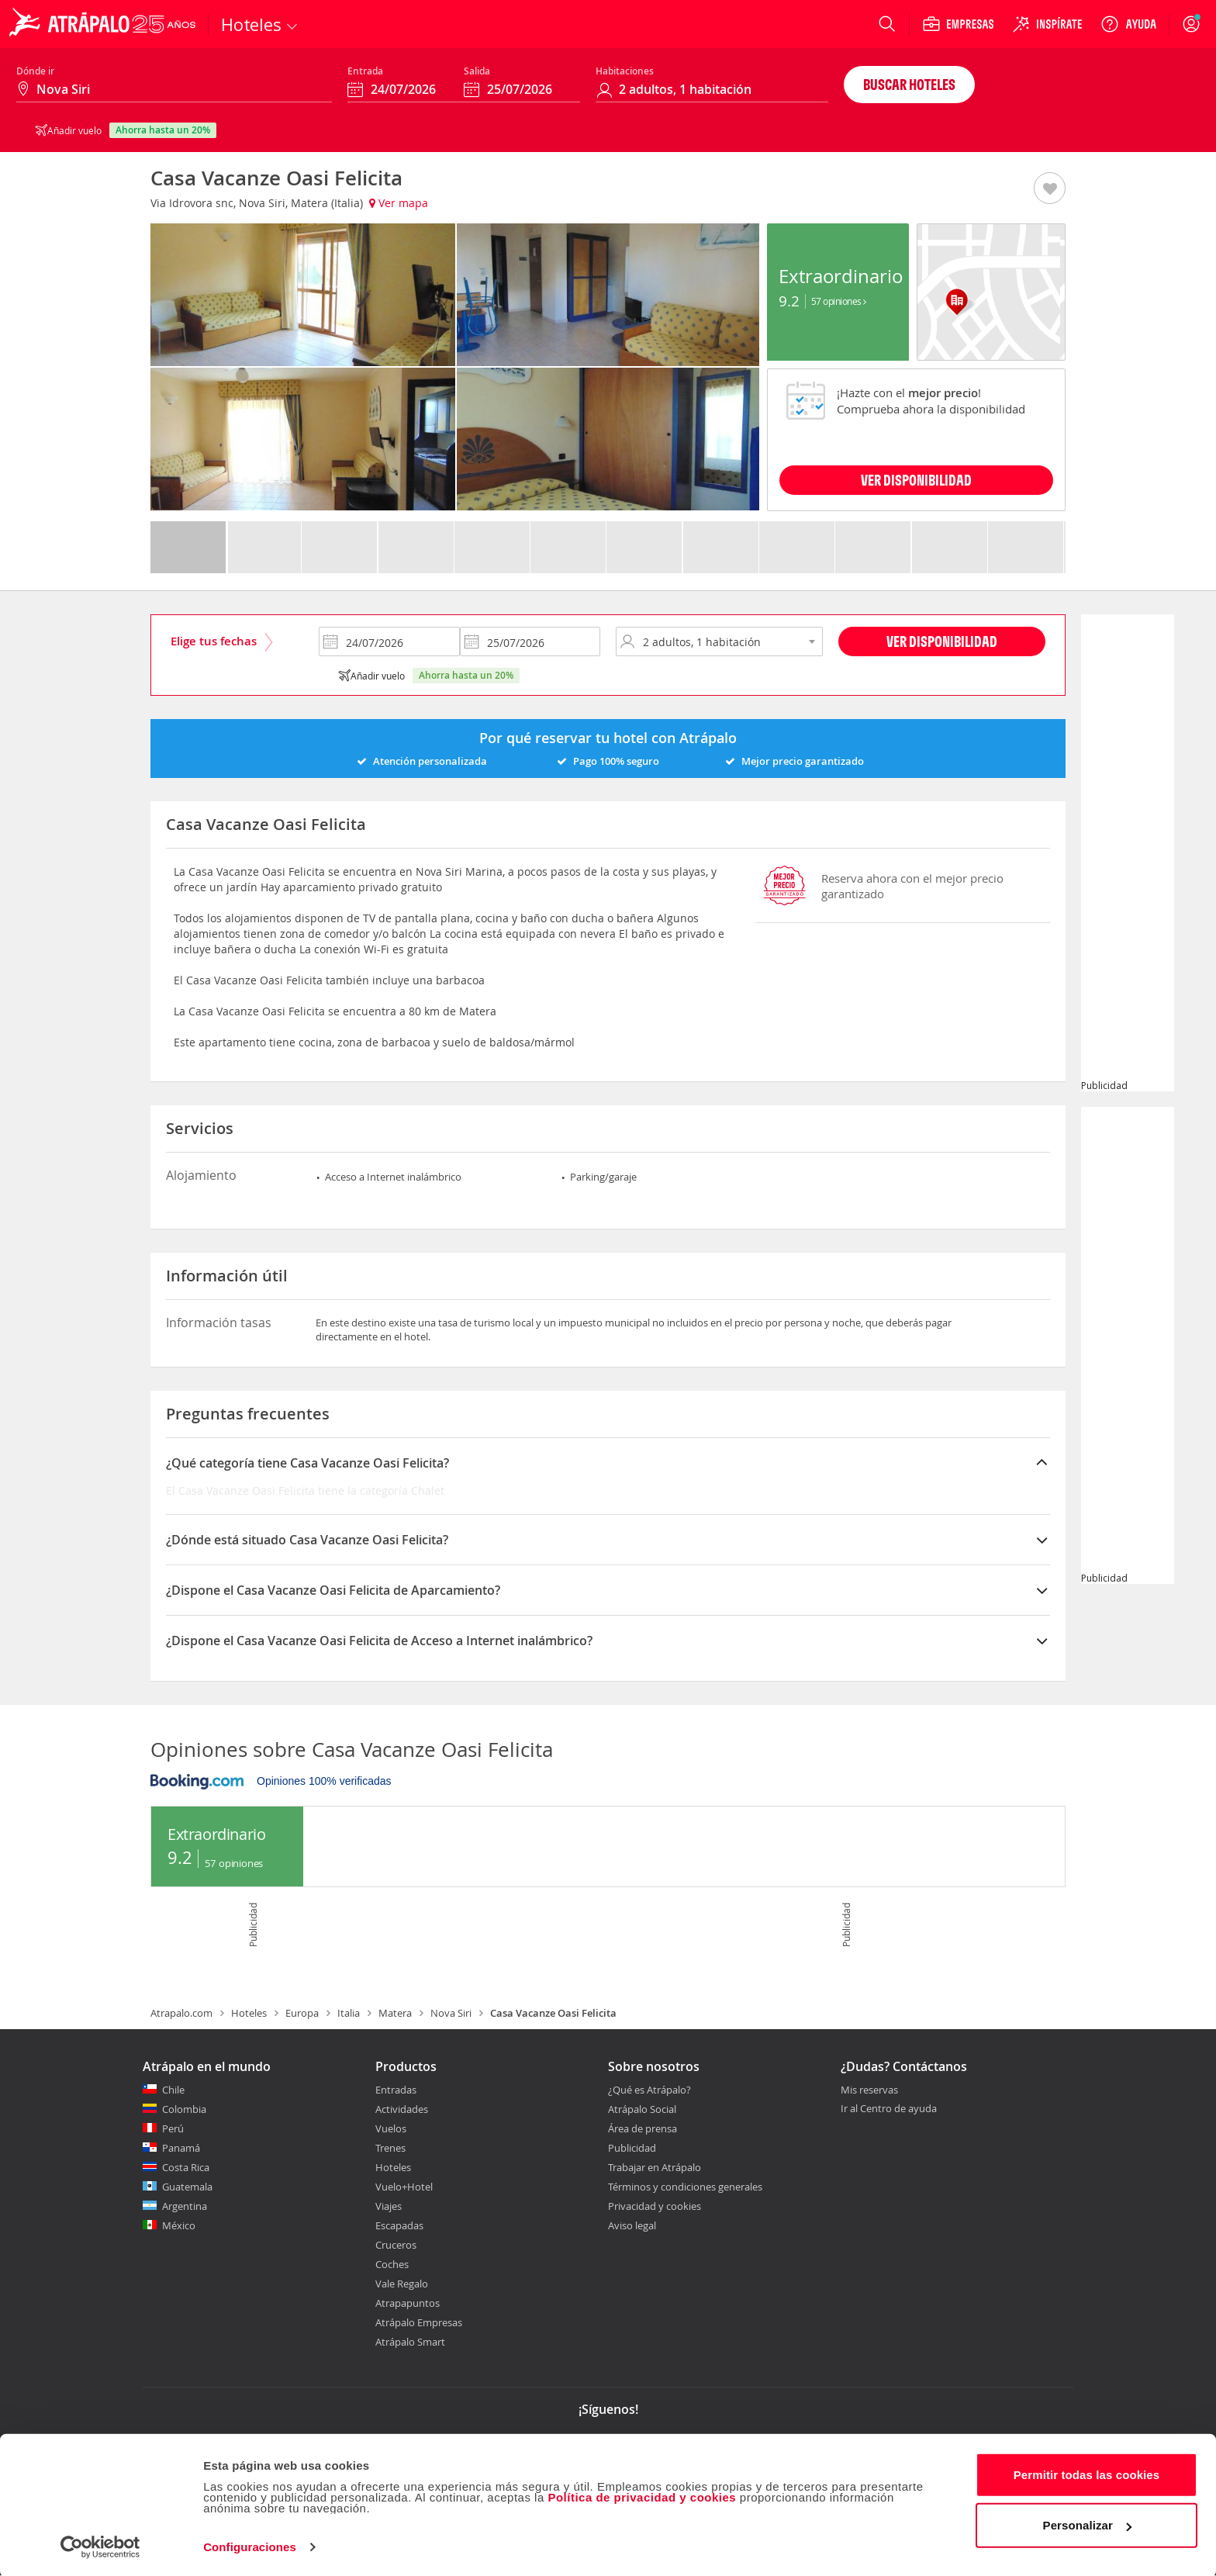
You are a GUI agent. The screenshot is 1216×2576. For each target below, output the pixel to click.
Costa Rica (185, 2167)
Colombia (184, 2109)
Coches (392, 2264)
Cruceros (395, 2245)
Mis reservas (869, 2090)
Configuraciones (249, 2545)
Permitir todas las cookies (1087, 2473)
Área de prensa (642, 2128)
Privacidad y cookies (654, 2206)
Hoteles (249, 2013)
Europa (302, 2013)
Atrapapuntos (407, 2303)
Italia (348, 2013)
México (178, 2225)
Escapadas (399, 2225)
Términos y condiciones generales (685, 2187)
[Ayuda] (1128, 24)
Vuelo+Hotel (404, 2187)
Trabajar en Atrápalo (654, 2167)
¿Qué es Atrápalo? (649, 2090)
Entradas (395, 2090)
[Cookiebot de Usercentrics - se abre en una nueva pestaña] (100, 2545)
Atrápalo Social (642, 2109)
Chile (173, 2090)
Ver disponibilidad (941, 641)
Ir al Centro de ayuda (889, 2109)
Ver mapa (398, 202)
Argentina (184, 2206)
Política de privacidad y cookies (642, 2495)
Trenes (390, 2148)
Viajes (388, 2206)
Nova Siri (451, 2013)
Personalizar (1087, 2523)
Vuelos (390, 2128)
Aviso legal (632, 2225)
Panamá (181, 2148)
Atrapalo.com (181, 2013)
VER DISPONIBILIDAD (916, 479)
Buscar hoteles (909, 84)
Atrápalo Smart (410, 2342)
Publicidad (632, 2148)
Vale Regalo (401, 2284)
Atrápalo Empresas (418, 2322)
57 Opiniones (838, 301)
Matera (395, 2013)
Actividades (401, 2109)
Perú (173, 2128)
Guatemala (187, 2187)
